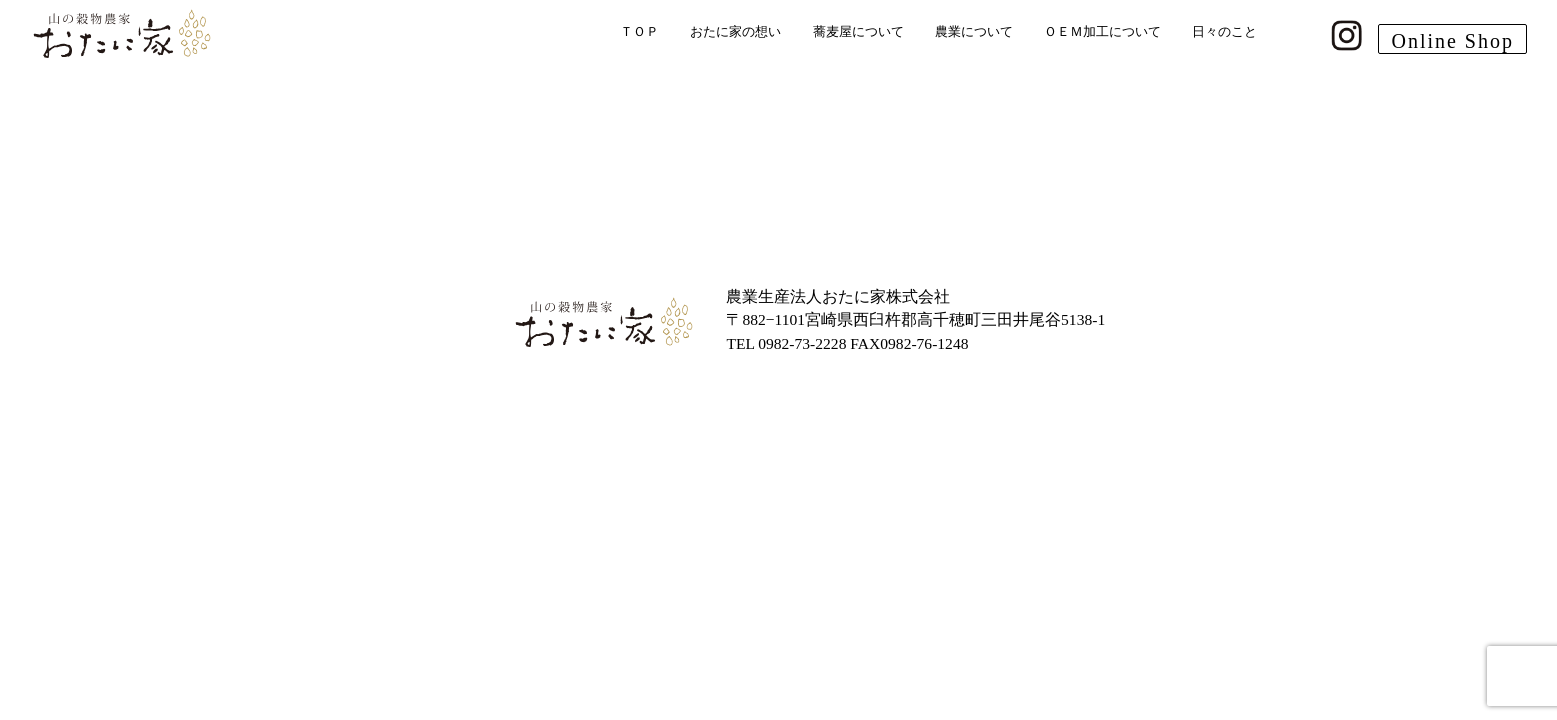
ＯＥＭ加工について (1102, 31)
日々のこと (1224, 31)
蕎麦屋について (858, 31)
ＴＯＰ (639, 31)
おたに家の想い (735, 31)
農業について (974, 31)
